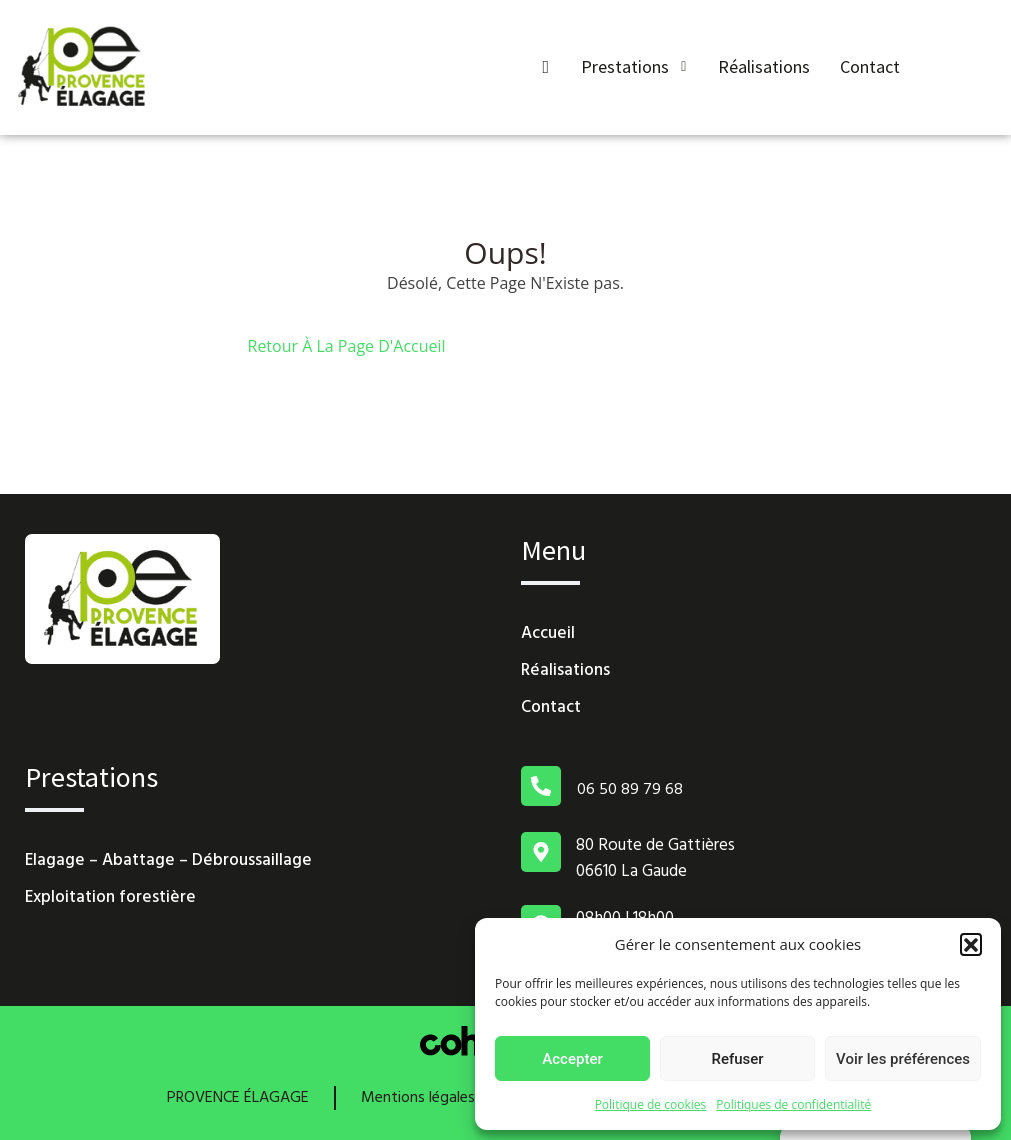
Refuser (737, 1059)
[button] (971, 944)
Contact (870, 66)
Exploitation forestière (110, 897)
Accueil (548, 633)
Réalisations (764, 66)
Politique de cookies (651, 1104)
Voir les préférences (903, 1059)
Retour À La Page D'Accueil (347, 346)
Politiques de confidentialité (793, 1104)
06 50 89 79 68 (630, 790)
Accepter (572, 1059)
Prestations (634, 66)
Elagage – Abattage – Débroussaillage (168, 860)
